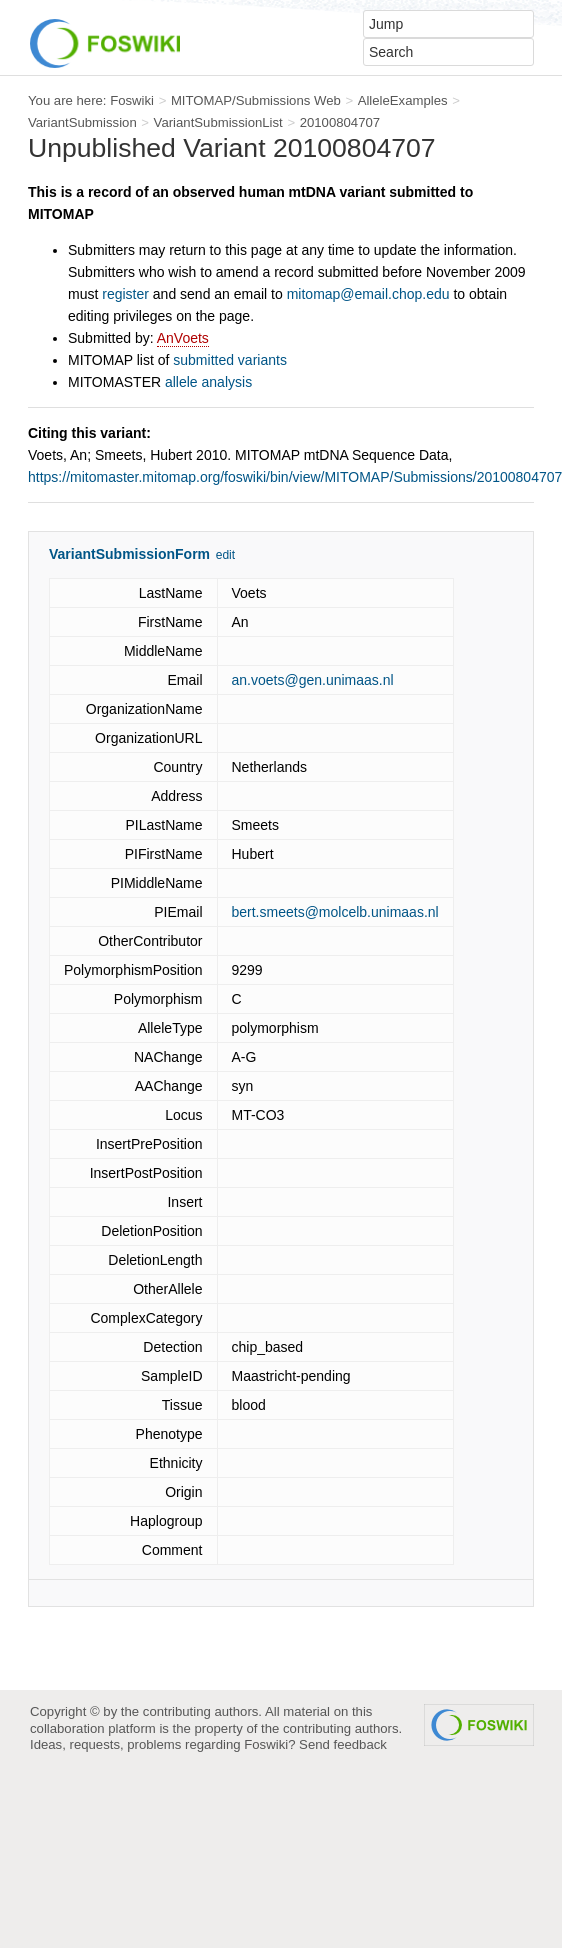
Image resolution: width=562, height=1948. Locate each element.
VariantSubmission (82, 122)
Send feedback (343, 1744)
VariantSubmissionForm (129, 554)
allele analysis (208, 382)
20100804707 (340, 122)
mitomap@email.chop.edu (368, 294)
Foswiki (132, 100)
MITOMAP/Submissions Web (256, 100)
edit (225, 555)
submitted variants (230, 360)
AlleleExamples (403, 100)
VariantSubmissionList (218, 122)
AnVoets (183, 338)
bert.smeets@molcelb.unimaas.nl (335, 912)
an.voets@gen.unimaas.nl (313, 680)
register (125, 294)
